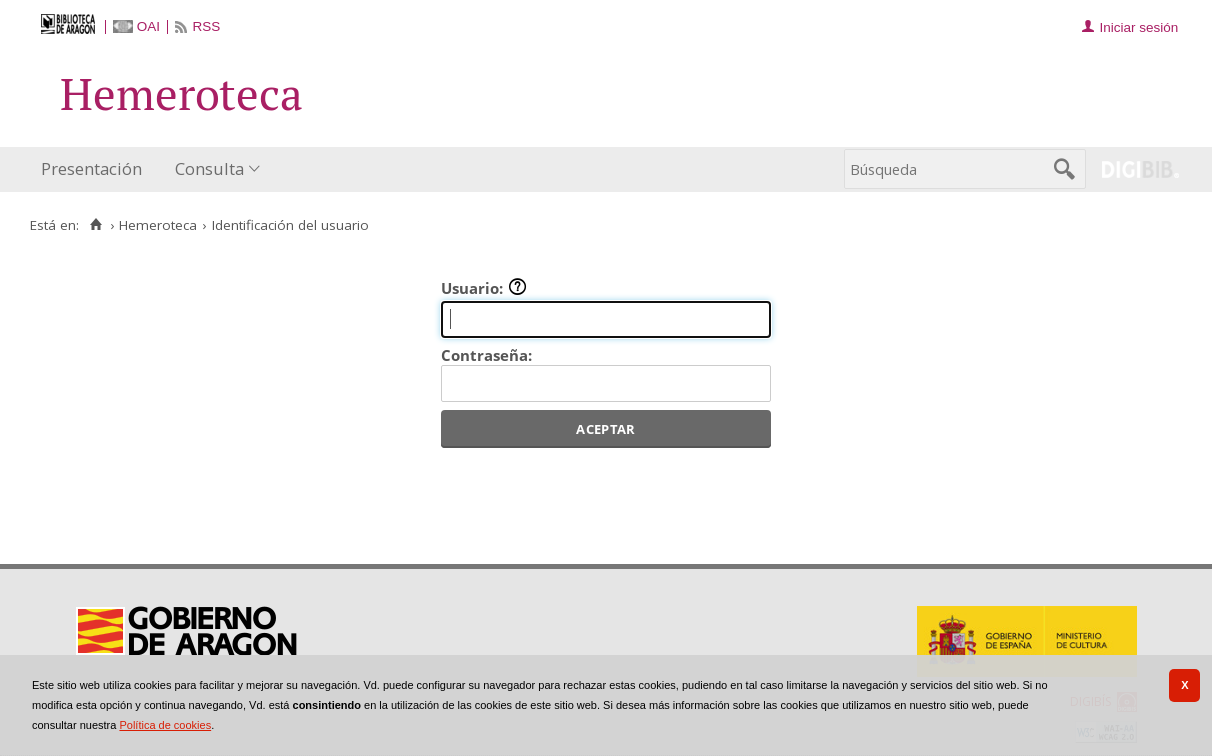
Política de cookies (165, 725)
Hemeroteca (158, 225)
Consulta (209, 168)
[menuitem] (96, 169)
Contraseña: (486, 355)
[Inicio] (95, 225)
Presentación (91, 168)
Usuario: (484, 288)
